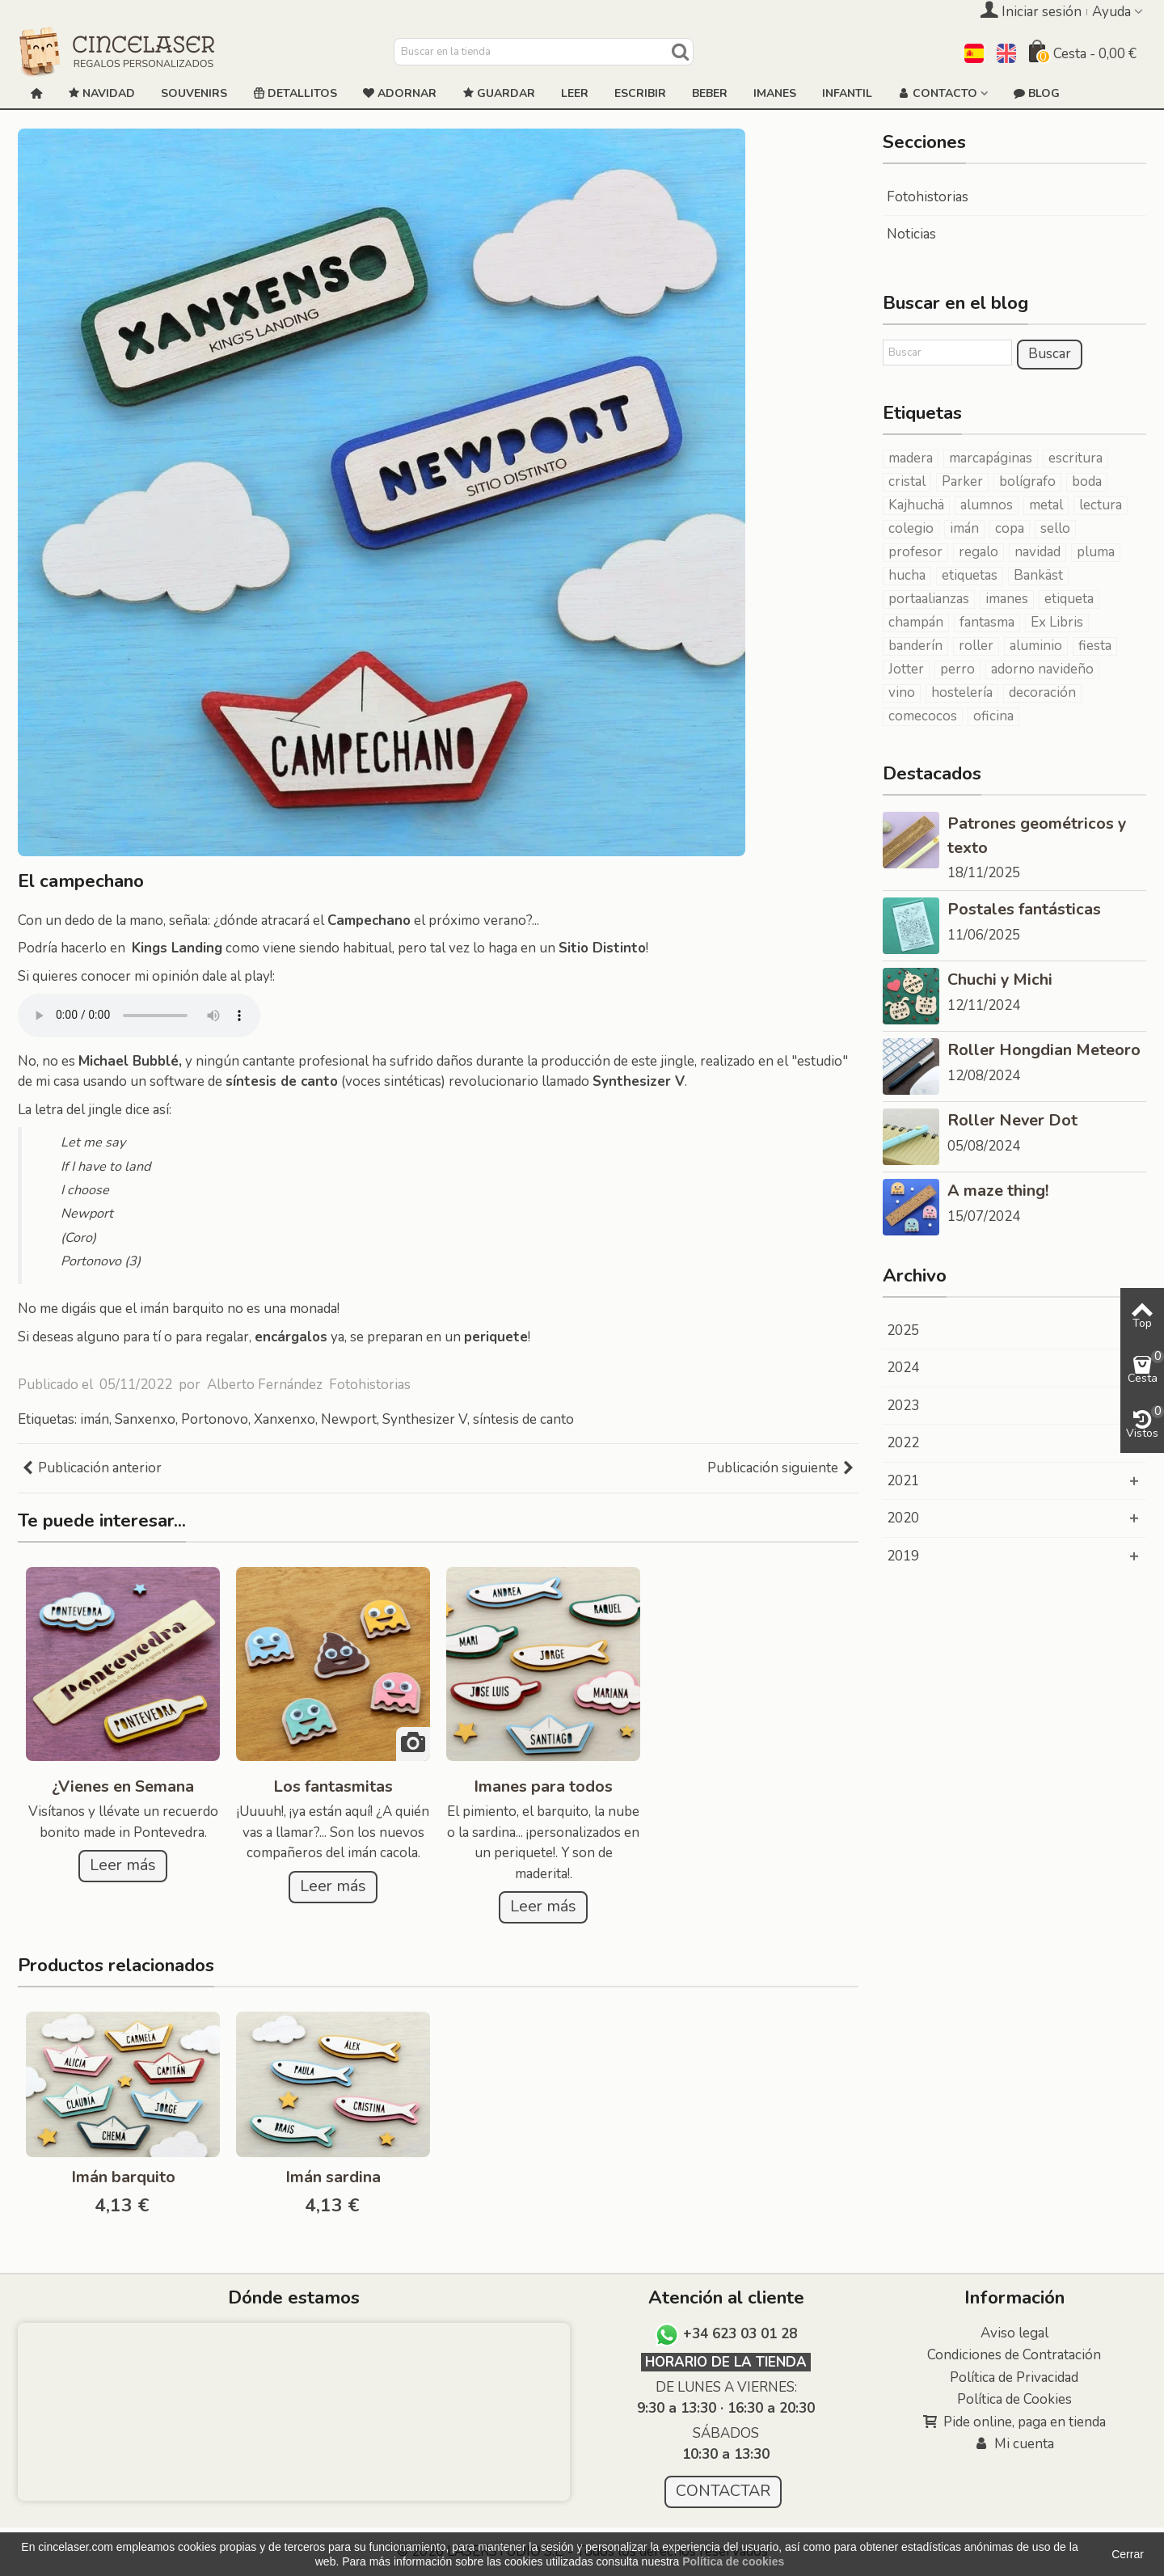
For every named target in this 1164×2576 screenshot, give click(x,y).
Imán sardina (333, 2177)
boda (1087, 482)
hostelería (962, 693)
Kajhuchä (916, 505)
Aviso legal (1014, 2333)
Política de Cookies (1014, 2399)
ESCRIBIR (640, 93)
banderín (915, 646)
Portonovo (214, 1419)
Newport (349, 1419)
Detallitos (295, 93)
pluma (1096, 552)
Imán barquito (123, 2177)
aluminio (1036, 646)
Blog (1037, 93)
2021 (903, 1481)
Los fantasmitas (333, 1786)
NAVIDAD (101, 93)
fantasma (986, 622)
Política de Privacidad (1014, 2377)
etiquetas (969, 576)
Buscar (1049, 353)
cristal (907, 482)
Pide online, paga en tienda (1014, 2422)
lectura (1100, 505)
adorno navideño (1042, 669)
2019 (903, 1556)
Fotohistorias (370, 1384)
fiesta (1094, 646)
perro (957, 669)
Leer (574, 93)
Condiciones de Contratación (1014, 2355)
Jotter (906, 669)
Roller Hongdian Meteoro (1044, 1050)
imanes (1006, 599)
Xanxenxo (284, 1419)
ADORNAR (399, 93)
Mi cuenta (1014, 2444)
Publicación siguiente (781, 1468)
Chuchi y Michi (999, 979)
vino (901, 693)
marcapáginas (990, 458)
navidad (1037, 552)
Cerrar (1127, 2554)
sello (1055, 529)
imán (94, 1419)
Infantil (847, 93)
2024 (903, 1367)
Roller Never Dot (1012, 1120)
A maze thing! (997, 1190)
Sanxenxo (145, 1419)
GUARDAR (498, 93)
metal (1046, 505)
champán (915, 622)
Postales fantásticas (1024, 909)
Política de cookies (733, 2561)
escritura (1075, 458)
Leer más (123, 1865)
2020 (903, 1518)
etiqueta (1069, 599)
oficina (993, 716)
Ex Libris (1057, 622)
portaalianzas (928, 599)
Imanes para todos (543, 1786)
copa (1009, 529)
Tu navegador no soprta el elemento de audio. (139, 1015)
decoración (1042, 693)
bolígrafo (1027, 482)
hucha (907, 576)
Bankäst (1038, 576)
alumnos (986, 505)
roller (976, 646)
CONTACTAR (723, 2491)
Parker (962, 482)
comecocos (922, 716)
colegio (911, 529)
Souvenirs (194, 93)
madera (910, 458)
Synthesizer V (424, 1419)
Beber (710, 93)
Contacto (937, 93)
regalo (978, 552)
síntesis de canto (523, 1419)
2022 (903, 1443)
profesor (915, 552)
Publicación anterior (91, 1468)
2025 (903, 1330)
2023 (903, 1405)
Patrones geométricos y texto (1036, 836)
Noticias (911, 234)
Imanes (774, 93)
